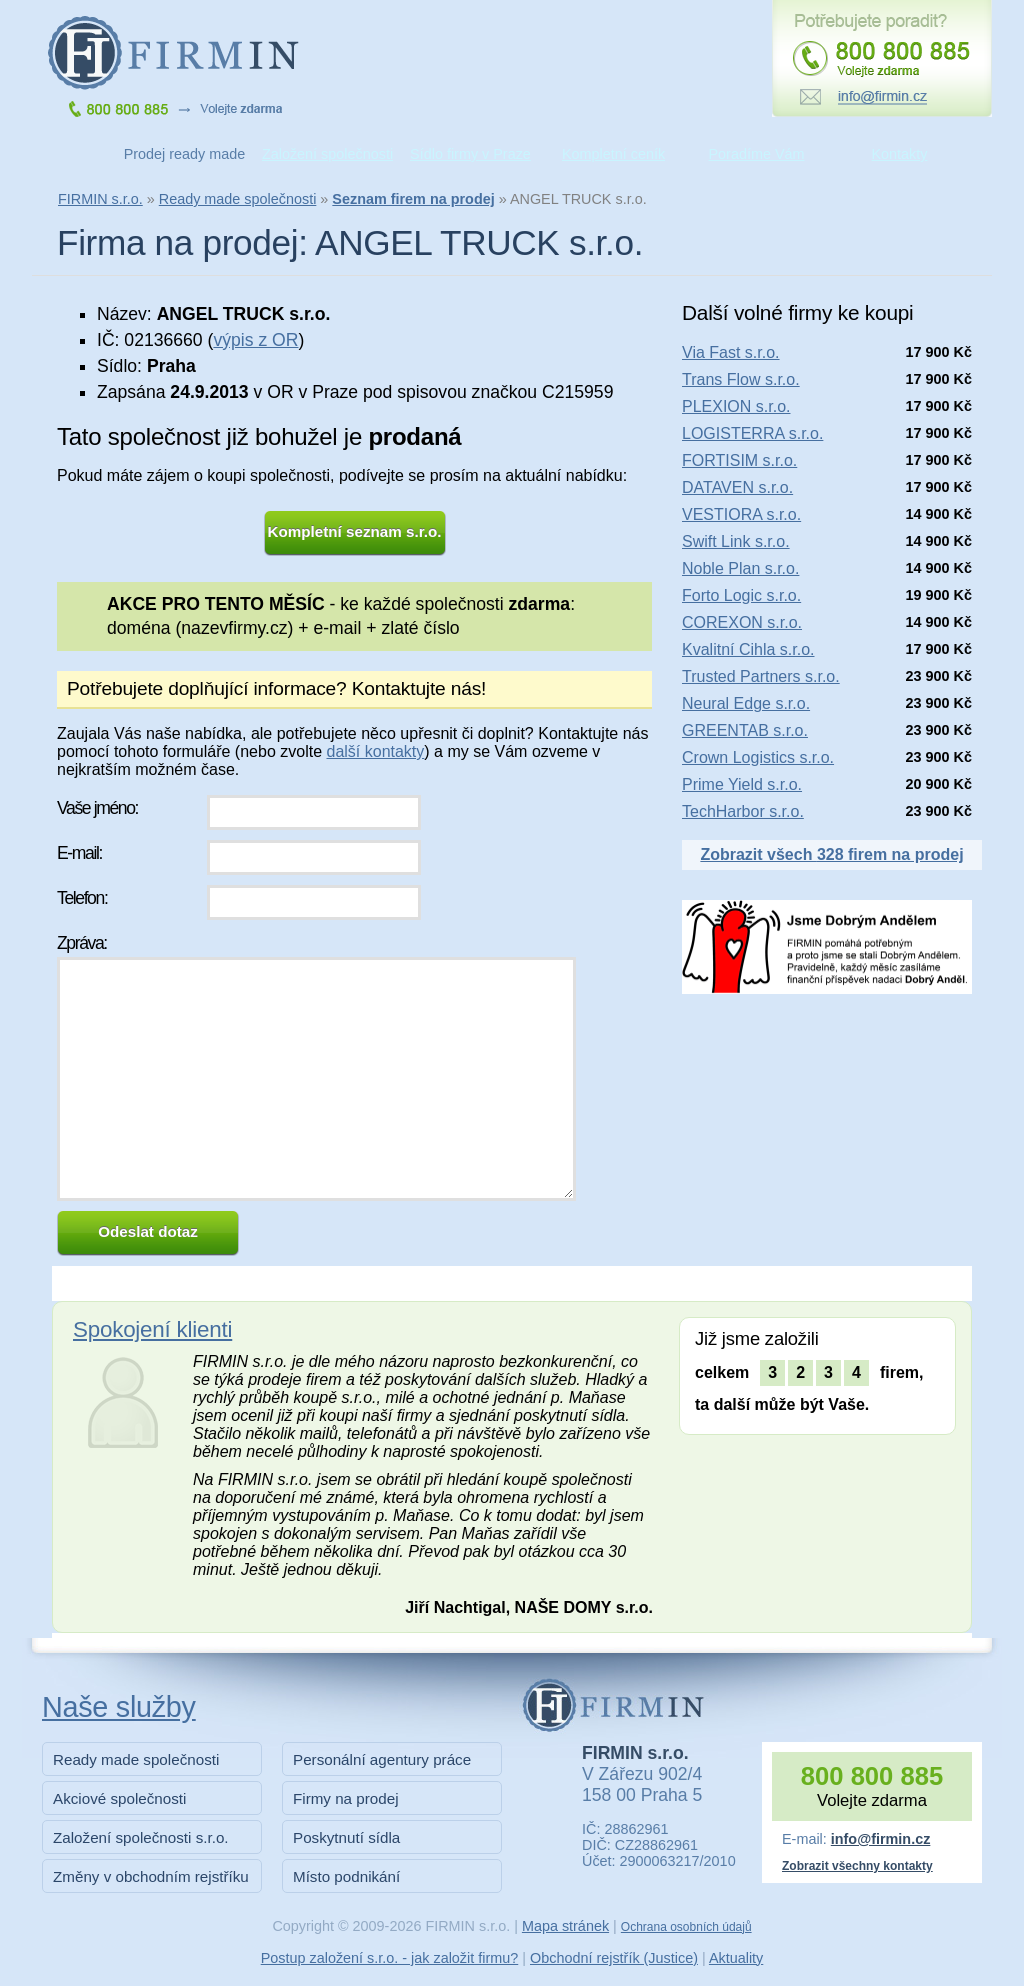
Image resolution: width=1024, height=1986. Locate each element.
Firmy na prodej (346, 1798)
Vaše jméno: (97, 808)
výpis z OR (255, 340)
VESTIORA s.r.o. (741, 514)
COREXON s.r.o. (742, 622)
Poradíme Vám (757, 154)
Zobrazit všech (831, 854)
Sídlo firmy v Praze (470, 154)
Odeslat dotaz (148, 1231)
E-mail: (79, 853)
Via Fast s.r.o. (731, 352)
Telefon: (82, 898)
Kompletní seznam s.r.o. (355, 531)
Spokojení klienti (152, 1329)
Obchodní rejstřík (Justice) (614, 1958)
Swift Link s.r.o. (736, 541)
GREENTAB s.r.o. (745, 730)
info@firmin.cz (881, 1839)
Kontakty (900, 154)
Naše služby (119, 1707)
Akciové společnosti (119, 1798)
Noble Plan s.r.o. (740, 568)
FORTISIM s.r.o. (739, 460)
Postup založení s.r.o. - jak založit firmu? (390, 1958)
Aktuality (736, 1958)
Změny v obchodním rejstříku (151, 1876)
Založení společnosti (327, 154)
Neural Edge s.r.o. (746, 703)
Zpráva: (82, 943)
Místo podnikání (346, 1876)
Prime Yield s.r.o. (742, 784)
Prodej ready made (185, 154)
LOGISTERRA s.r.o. (752, 433)
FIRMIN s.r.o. (100, 199)
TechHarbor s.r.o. (743, 811)
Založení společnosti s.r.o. (141, 1837)
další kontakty (375, 751)
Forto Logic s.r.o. (741, 595)
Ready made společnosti (238, 199)
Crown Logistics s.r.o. (758, 757)
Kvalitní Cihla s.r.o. (748, 649)
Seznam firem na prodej (413, 199)
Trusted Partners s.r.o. (761, 676)
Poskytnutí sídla (346, 1837)
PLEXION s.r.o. (736, 406)
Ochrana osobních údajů (686, 1927)
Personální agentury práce (382, 1759)
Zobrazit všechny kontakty (857, 1866)
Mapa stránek (565, 1926)
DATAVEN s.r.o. (737, 487)
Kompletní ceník (613, 154)
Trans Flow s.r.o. (741, 379)
